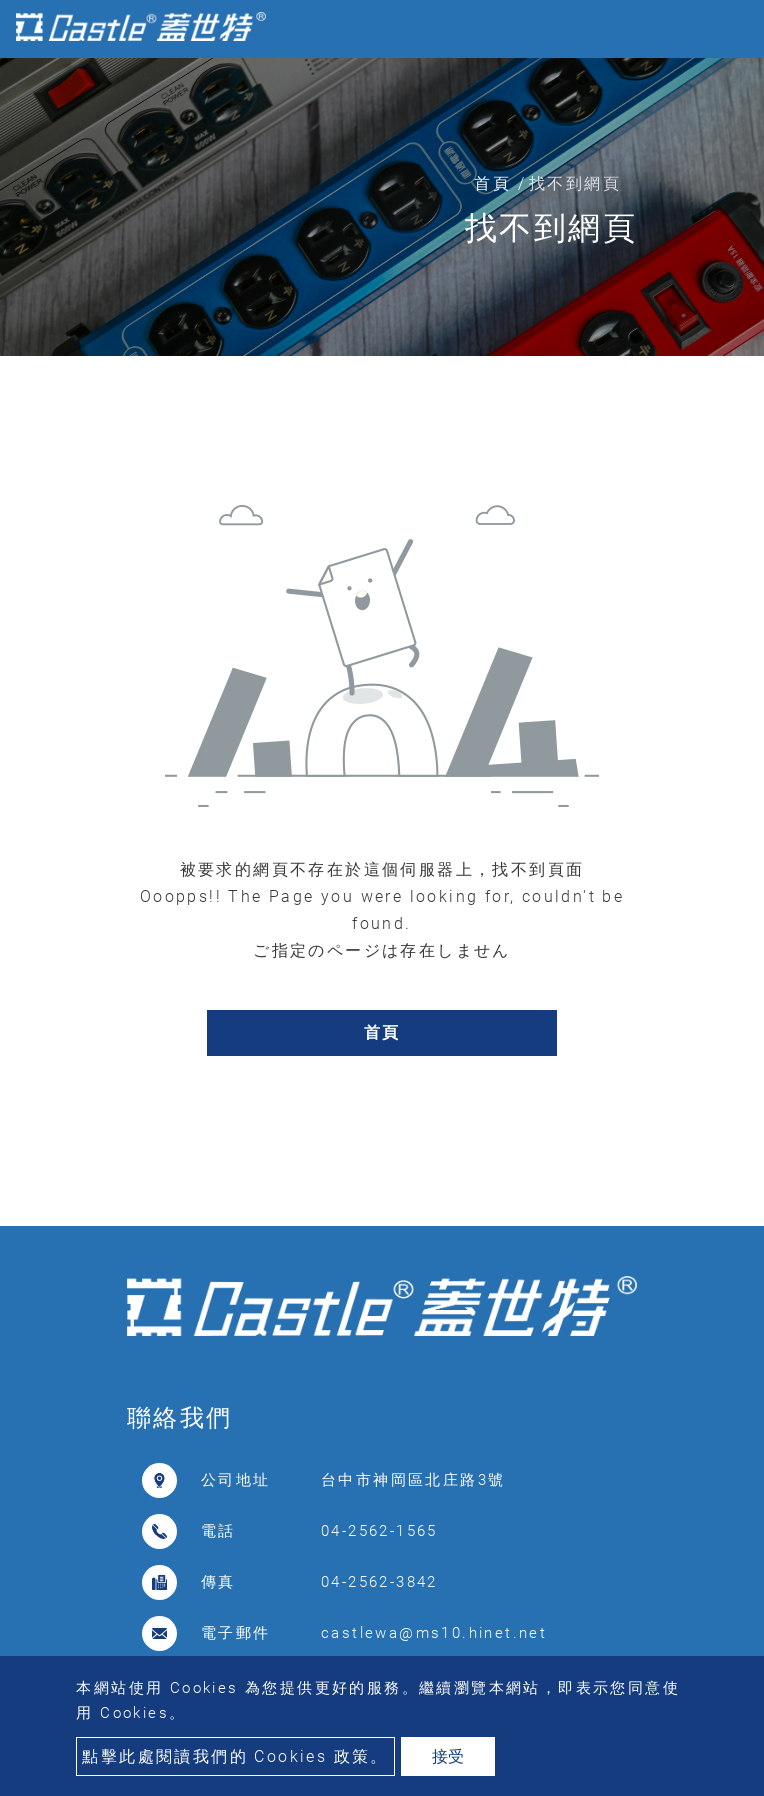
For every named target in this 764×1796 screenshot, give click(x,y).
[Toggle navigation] (720, 29)
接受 (448, 1756)
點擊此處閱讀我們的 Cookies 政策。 (235, 1756)
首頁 (492, 183)
